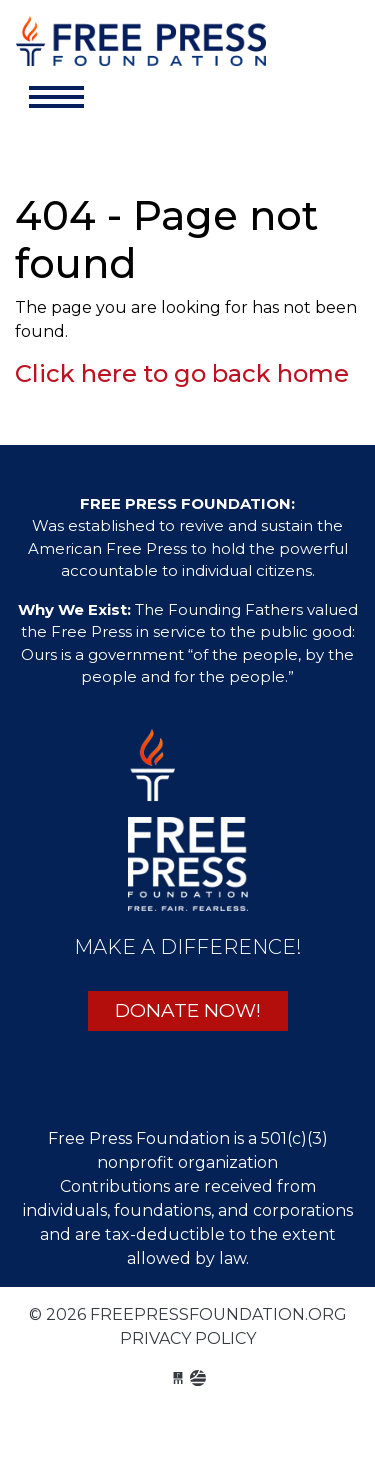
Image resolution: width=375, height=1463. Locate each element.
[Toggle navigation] (56, 97)
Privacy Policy (188, 1338)
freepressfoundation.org (141, 46)
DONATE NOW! (188, 1010)
